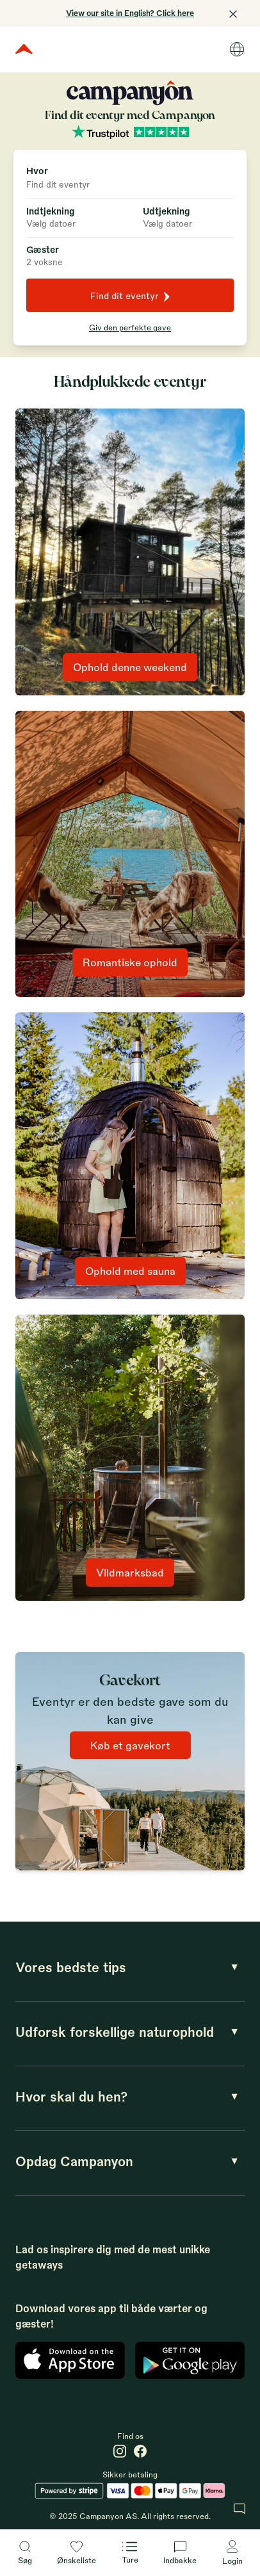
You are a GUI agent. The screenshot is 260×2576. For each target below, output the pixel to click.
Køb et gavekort (130, 1745)
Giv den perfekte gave (130, 327)
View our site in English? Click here (130, 12)
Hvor (37, 170)
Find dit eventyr (130, 296)
